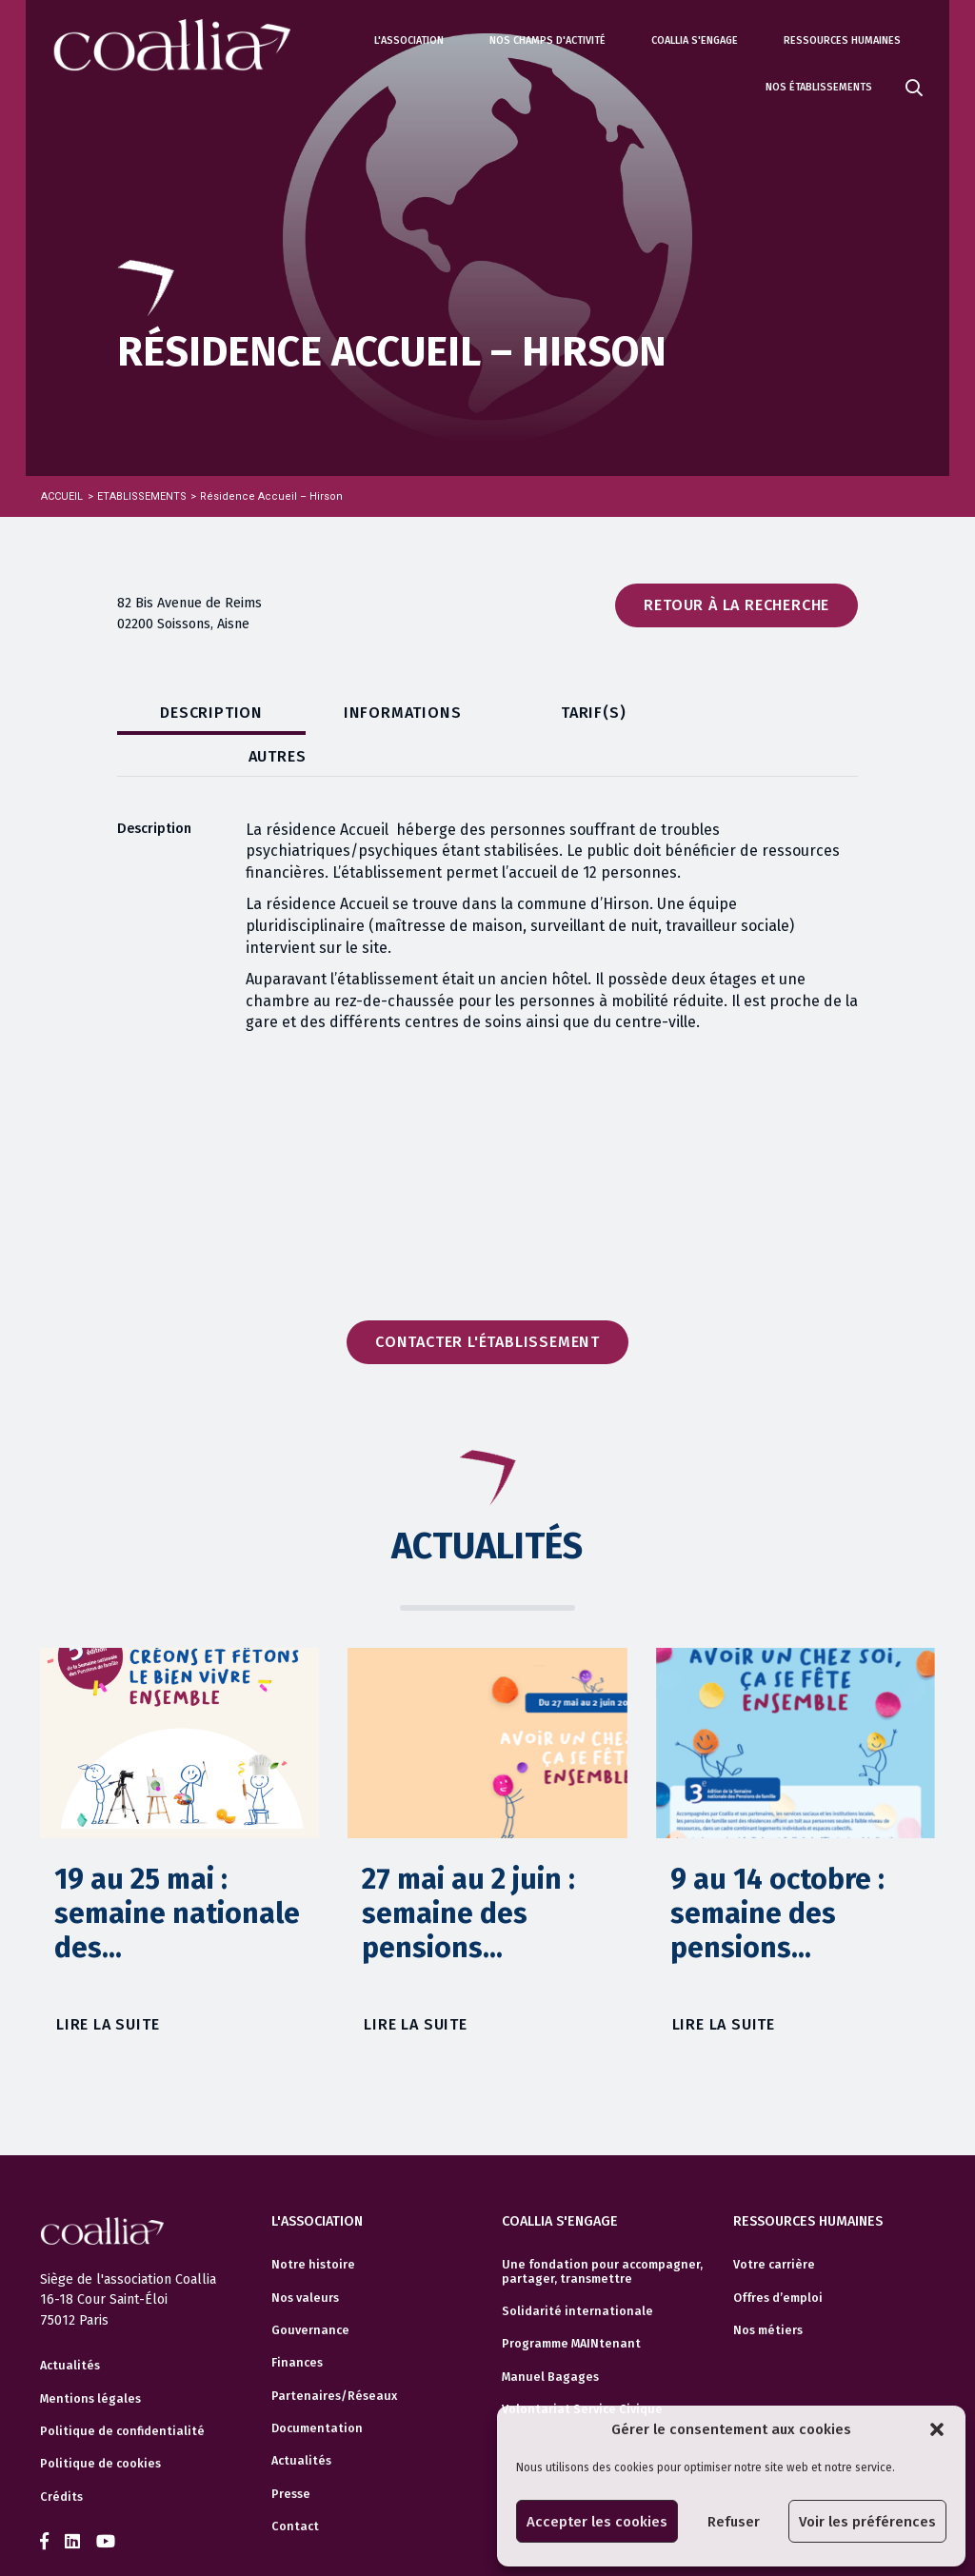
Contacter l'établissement (487, 1301)
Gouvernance (310, 2288)
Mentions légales (90, 2358)
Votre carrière (774, 2223)
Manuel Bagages (550, 2335)
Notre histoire (313, 2223)
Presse (290, 2452)
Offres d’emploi (778, 2256)
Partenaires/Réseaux (334, 2354)
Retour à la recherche (736, 605)
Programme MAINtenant (571, 2302)
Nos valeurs (305, 2256)
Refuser (733, 2521)
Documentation (317, 2387)
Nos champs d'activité (547, 40)
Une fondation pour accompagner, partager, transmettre (602, 2230)
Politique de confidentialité (122, 2391)
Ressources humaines (842, 40)
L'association (409, 40)
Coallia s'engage (694, 40)
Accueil (62, 496)
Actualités (70, 2325)
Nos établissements (819, 87)
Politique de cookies (100, 2423)
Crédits (61, 2457)
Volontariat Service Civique (582, 2368)
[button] (936, 2429)
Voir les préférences (867, 2521)
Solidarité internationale (577, 2269)
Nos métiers (768, 2288)
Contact (295, 2485)
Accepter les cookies (597, 2521)
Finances (297, 2321)
